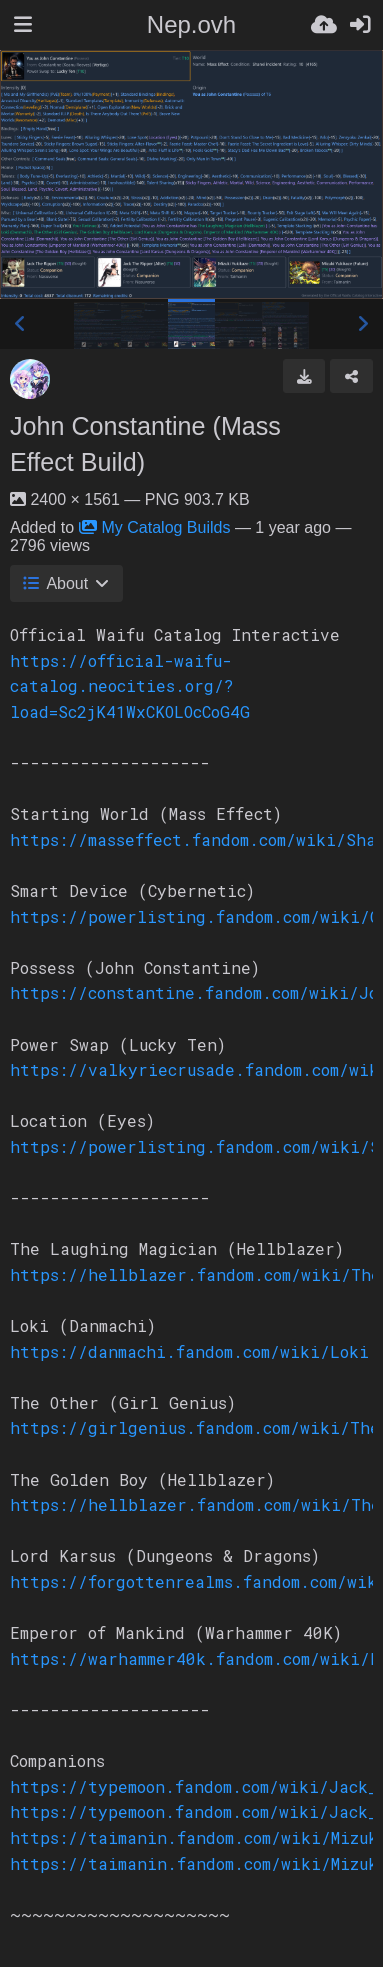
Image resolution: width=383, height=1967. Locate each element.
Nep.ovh (191, 24)
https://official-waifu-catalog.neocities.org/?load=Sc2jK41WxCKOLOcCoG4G (130, 686)
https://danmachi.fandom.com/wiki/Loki (189, 1351)
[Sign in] (360, 25)
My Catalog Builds (155, 527)
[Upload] (324, 25)
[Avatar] (30, 379)
